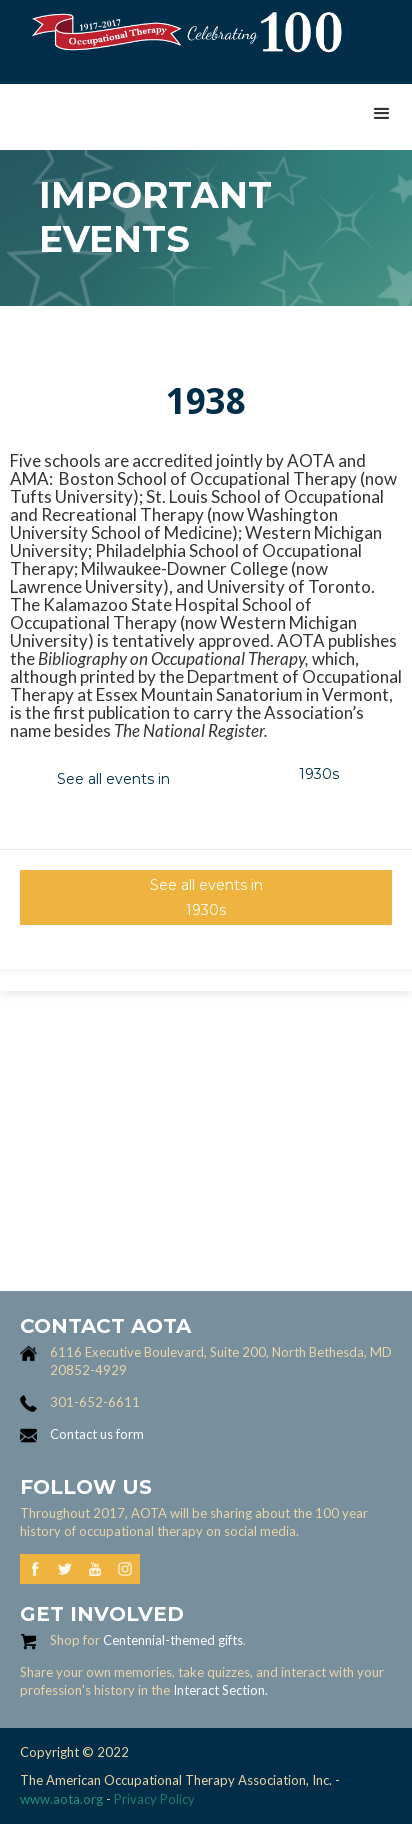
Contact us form (97, 1434)
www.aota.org (61, 1799)
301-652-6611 (95, 1402)
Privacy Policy (154, 1799)
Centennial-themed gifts (173, 1640)
